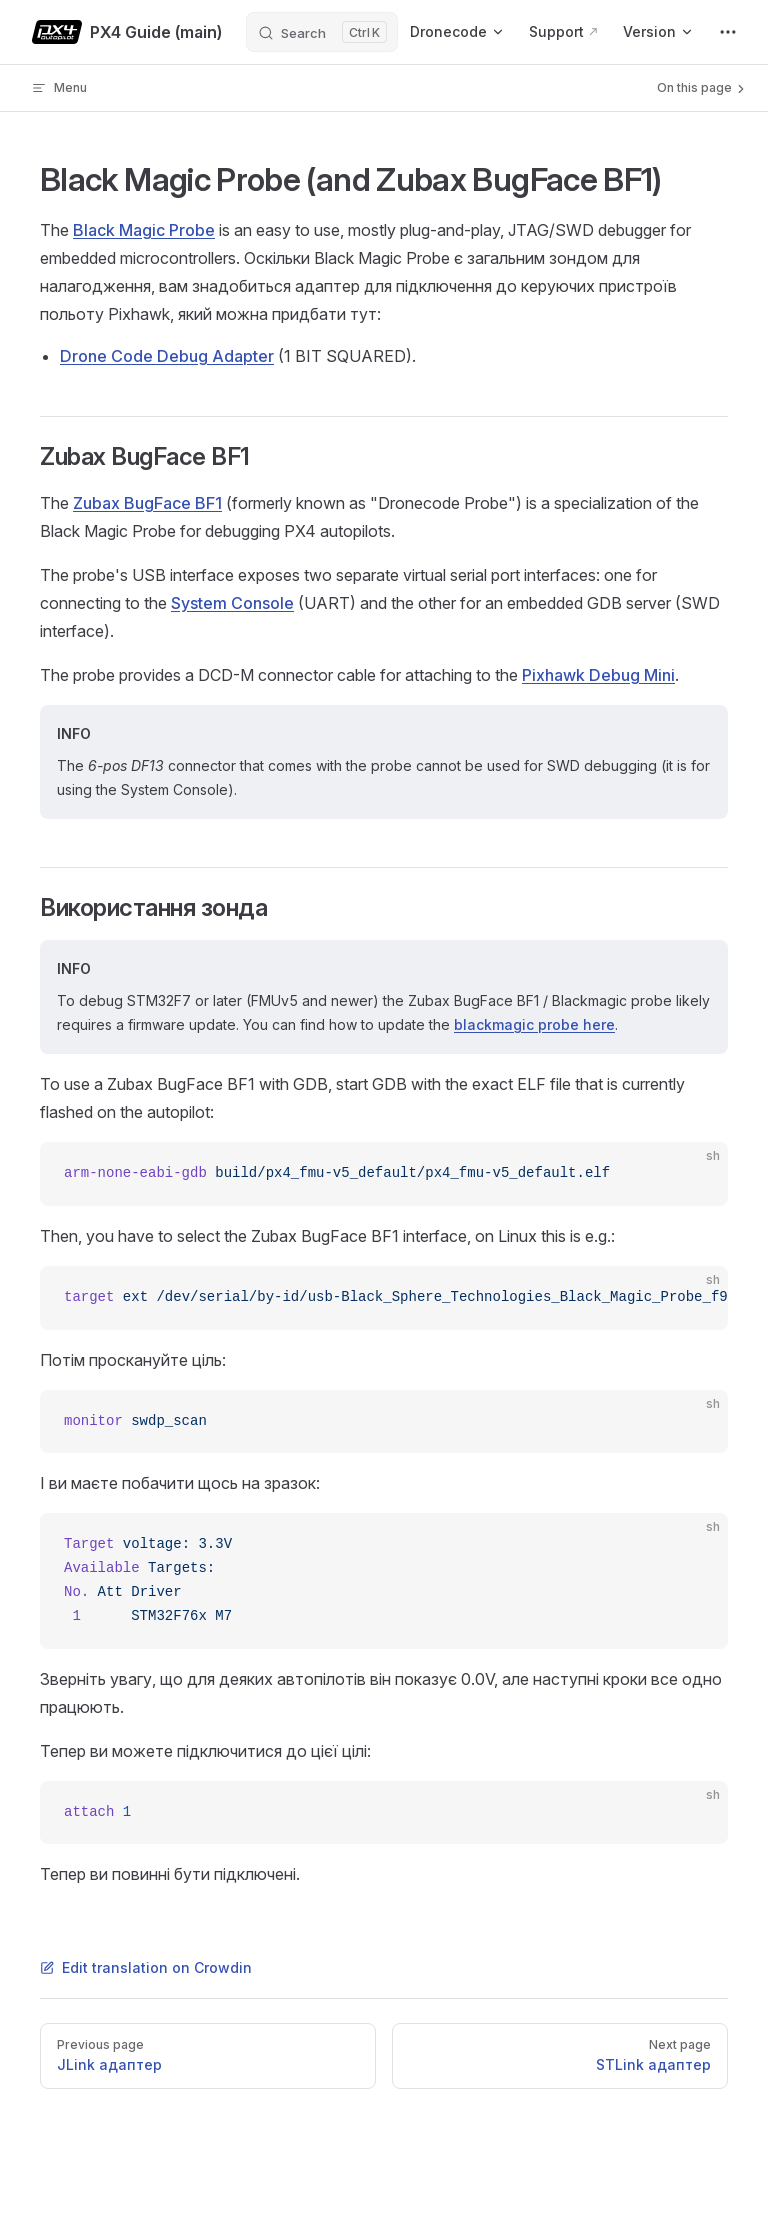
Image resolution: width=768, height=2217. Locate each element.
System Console (232, 603)
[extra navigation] (728, 32)
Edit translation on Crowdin (146, 1967)
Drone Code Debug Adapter (167, 356)
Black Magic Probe (144, 230)
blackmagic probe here (534, 1024)
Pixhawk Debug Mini (598, 675)
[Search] (322, 32)
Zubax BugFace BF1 (147, 503)
